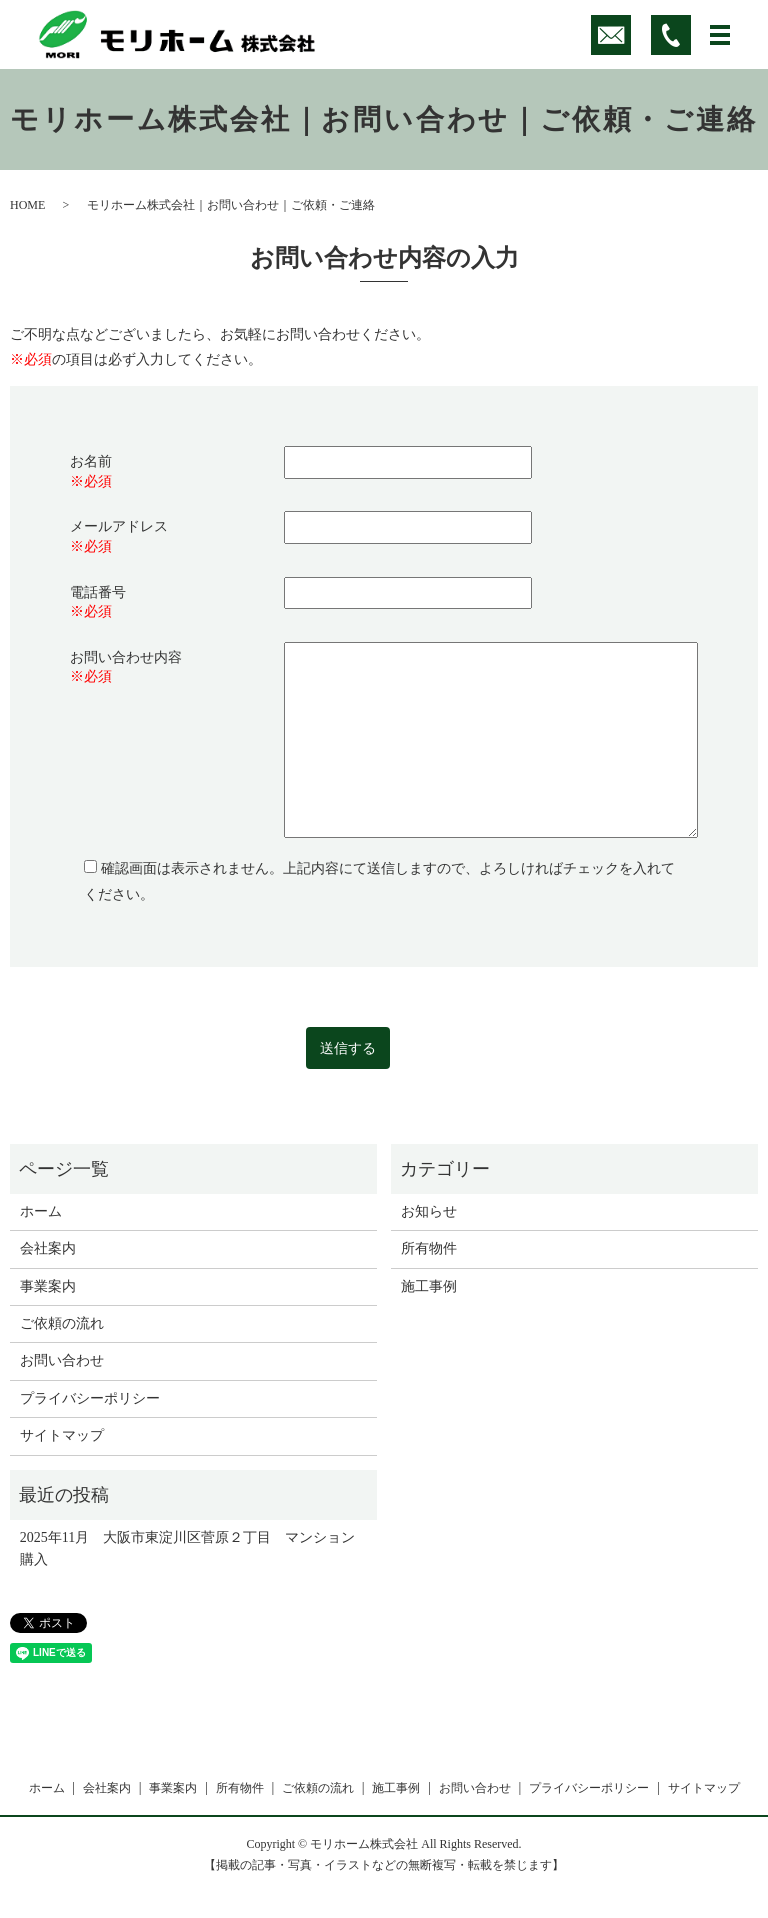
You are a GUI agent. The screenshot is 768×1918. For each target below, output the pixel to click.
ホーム (41, 1211)
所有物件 (429, 1248)
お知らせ (429, 1211)
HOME (27, 205)
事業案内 (48, 1286)
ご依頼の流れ (62, 1323)
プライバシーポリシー (90, 1398)
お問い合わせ (62, 1360)
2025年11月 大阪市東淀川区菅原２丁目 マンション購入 (187, 1548)
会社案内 (48, 1248)
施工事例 (429, 1286)
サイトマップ (62, 1435)
